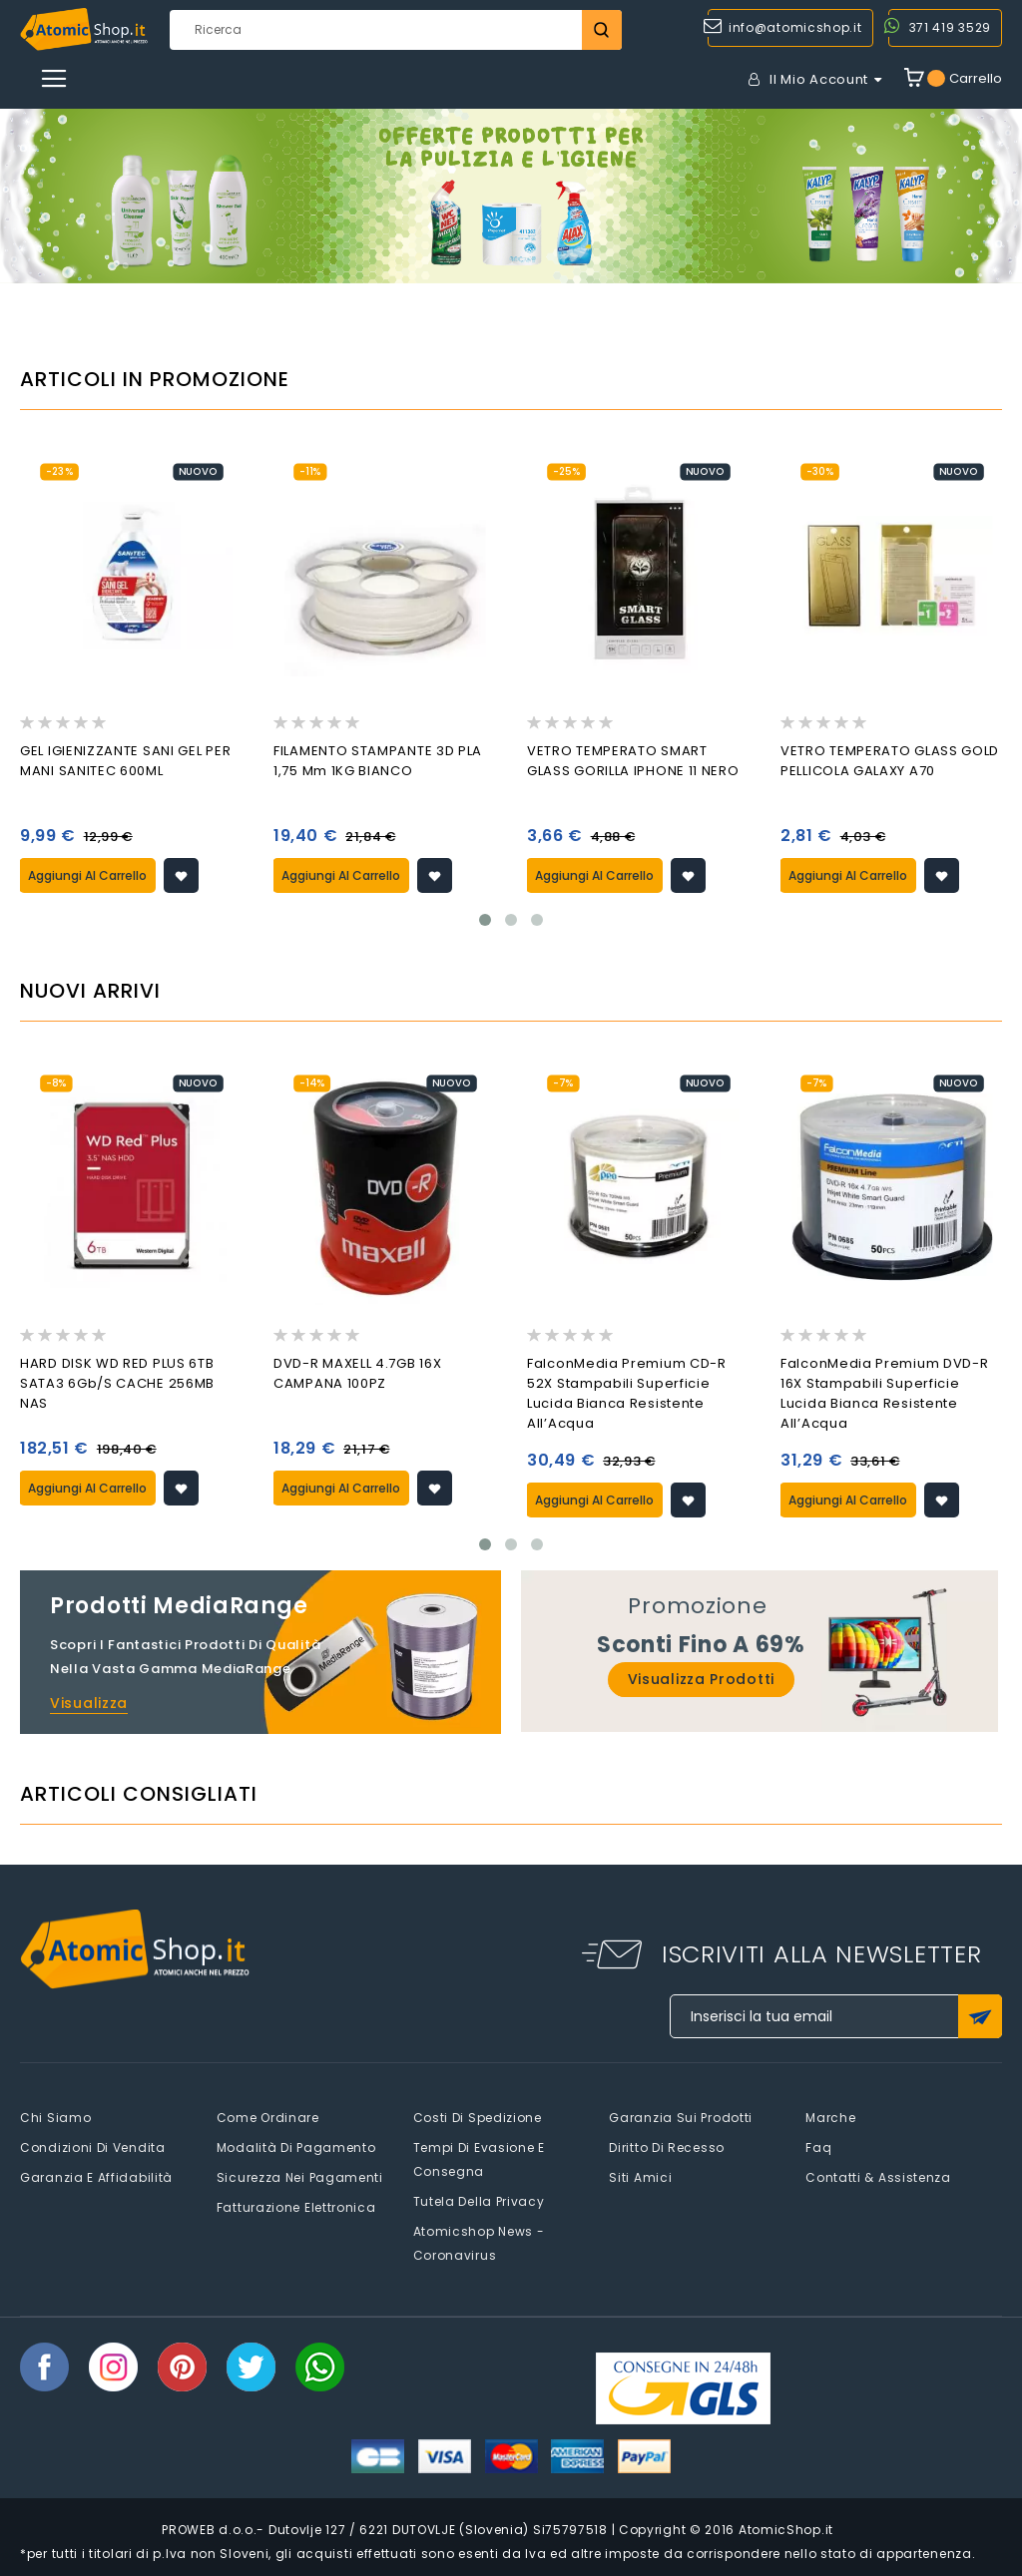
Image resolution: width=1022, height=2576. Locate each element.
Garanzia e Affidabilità (96, 2177)
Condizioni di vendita (93, 2147)
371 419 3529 (950, 27)
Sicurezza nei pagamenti (300, 2177)
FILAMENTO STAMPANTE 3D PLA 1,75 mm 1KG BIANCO (377, 760)
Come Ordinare (268, 2117)
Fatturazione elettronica (296, 2207)
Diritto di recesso (667, 2147)
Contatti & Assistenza (878, 2177)
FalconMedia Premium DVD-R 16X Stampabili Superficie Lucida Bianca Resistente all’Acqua (884, 1393)
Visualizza (89, 1703)
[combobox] (396, 30)
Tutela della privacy (479, 2201)
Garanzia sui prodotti (681, 2117)
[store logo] (84, 29)
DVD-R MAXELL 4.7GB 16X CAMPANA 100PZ (357, 1373)
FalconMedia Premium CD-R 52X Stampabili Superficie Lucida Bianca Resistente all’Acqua (627, 1393)
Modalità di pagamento (296, 2147)
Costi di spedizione (477, 2117)
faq (818, 2147)
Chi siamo (55, 2117)
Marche (830, 2117)
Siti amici (640, 2177)
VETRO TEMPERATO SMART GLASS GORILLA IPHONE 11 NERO (633, 760)
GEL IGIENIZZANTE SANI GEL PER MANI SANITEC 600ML (125, 760)
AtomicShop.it (786, 2529)
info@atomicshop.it (795, 27)
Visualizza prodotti (701, 1679)
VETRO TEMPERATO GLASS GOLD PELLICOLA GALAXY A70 (889, 760)
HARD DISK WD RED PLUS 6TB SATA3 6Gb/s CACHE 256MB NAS (117, 1383)
